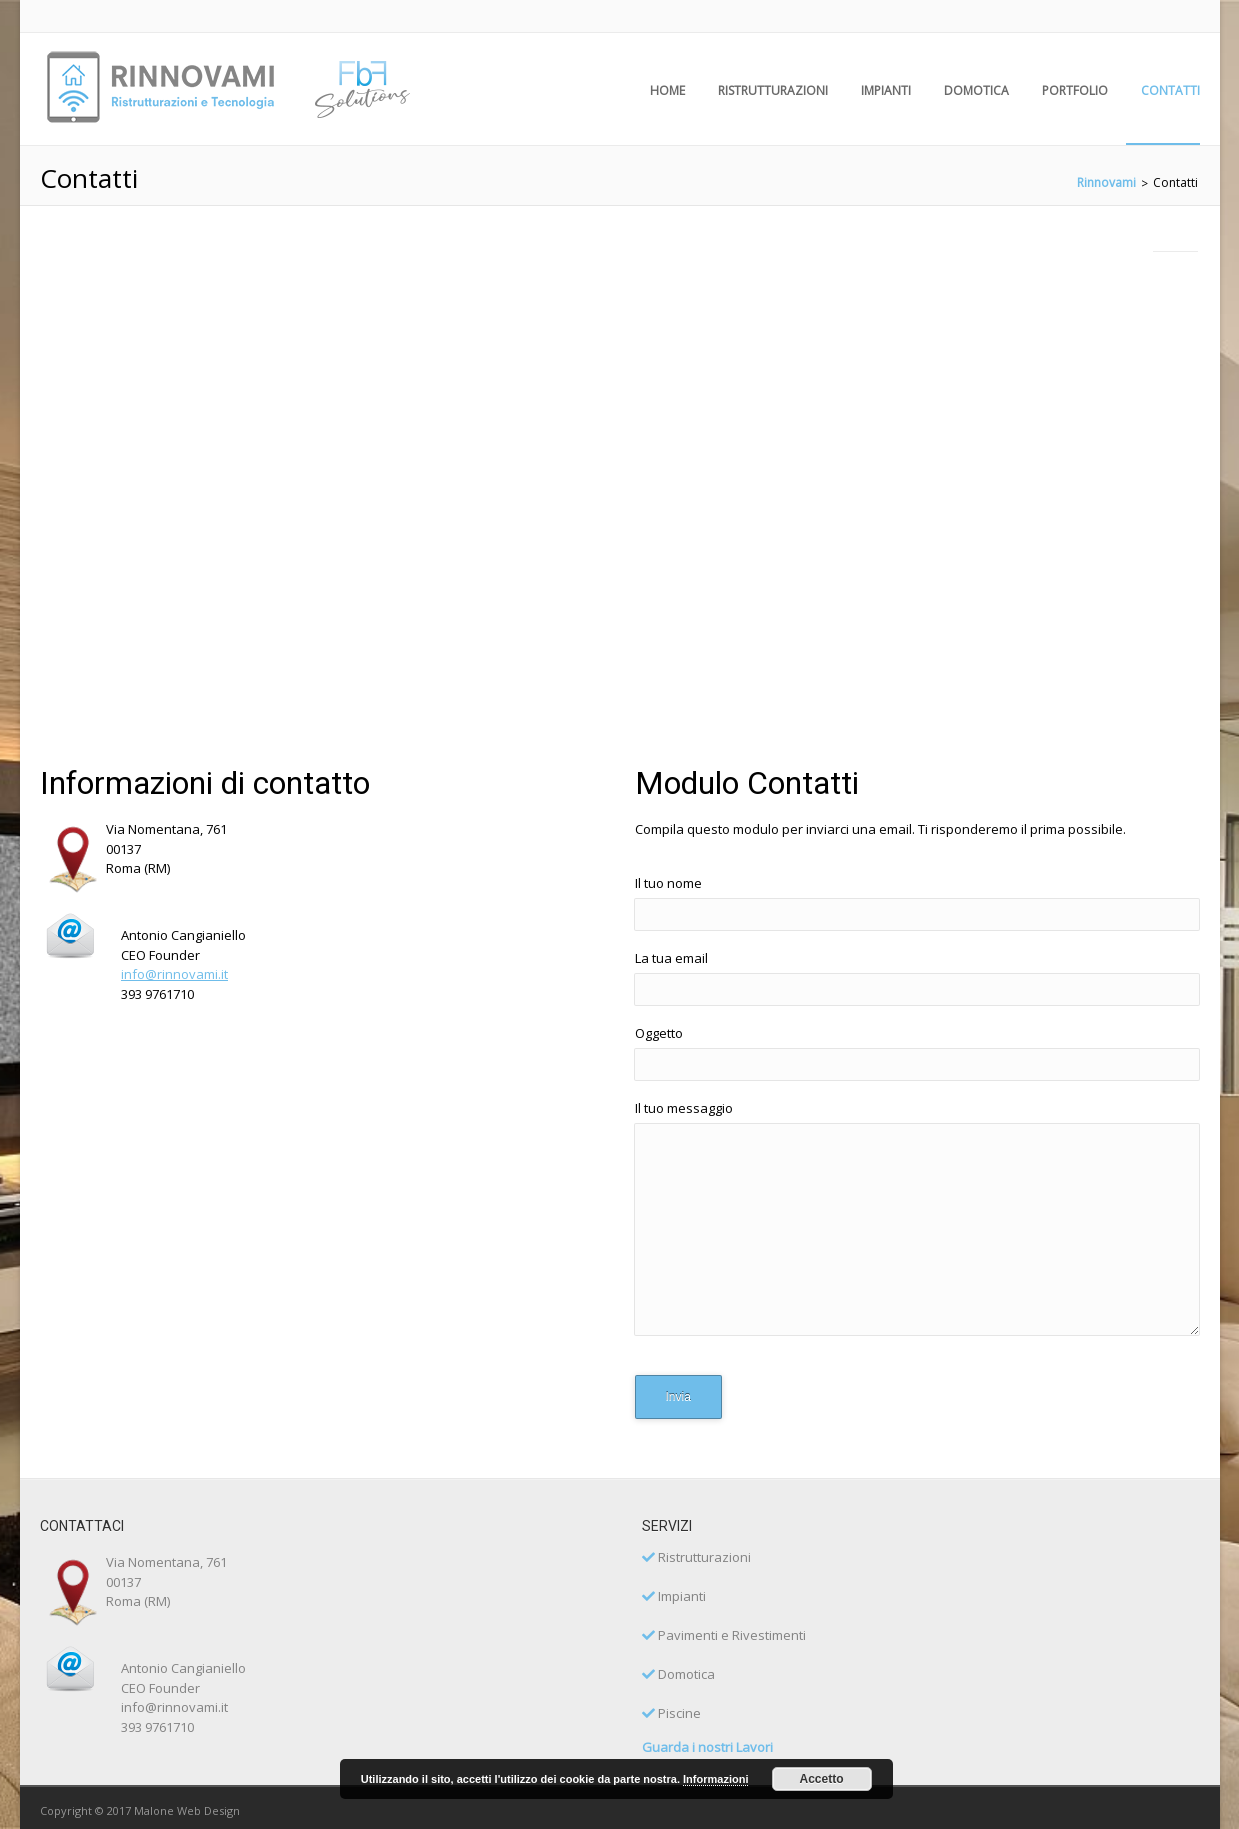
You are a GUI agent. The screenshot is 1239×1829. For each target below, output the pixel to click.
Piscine (671, 1713)
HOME (667, 90)
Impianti (886, 90)
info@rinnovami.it (174, 974)
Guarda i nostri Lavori (707, 1747)
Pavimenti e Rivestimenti (724, 1635)
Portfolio (1075, 90)
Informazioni (715, 1779)
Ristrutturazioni (773, 90)
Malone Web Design (187, 1810)
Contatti (1170, 90)
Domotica (976, 90)
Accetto (821, 1779)
